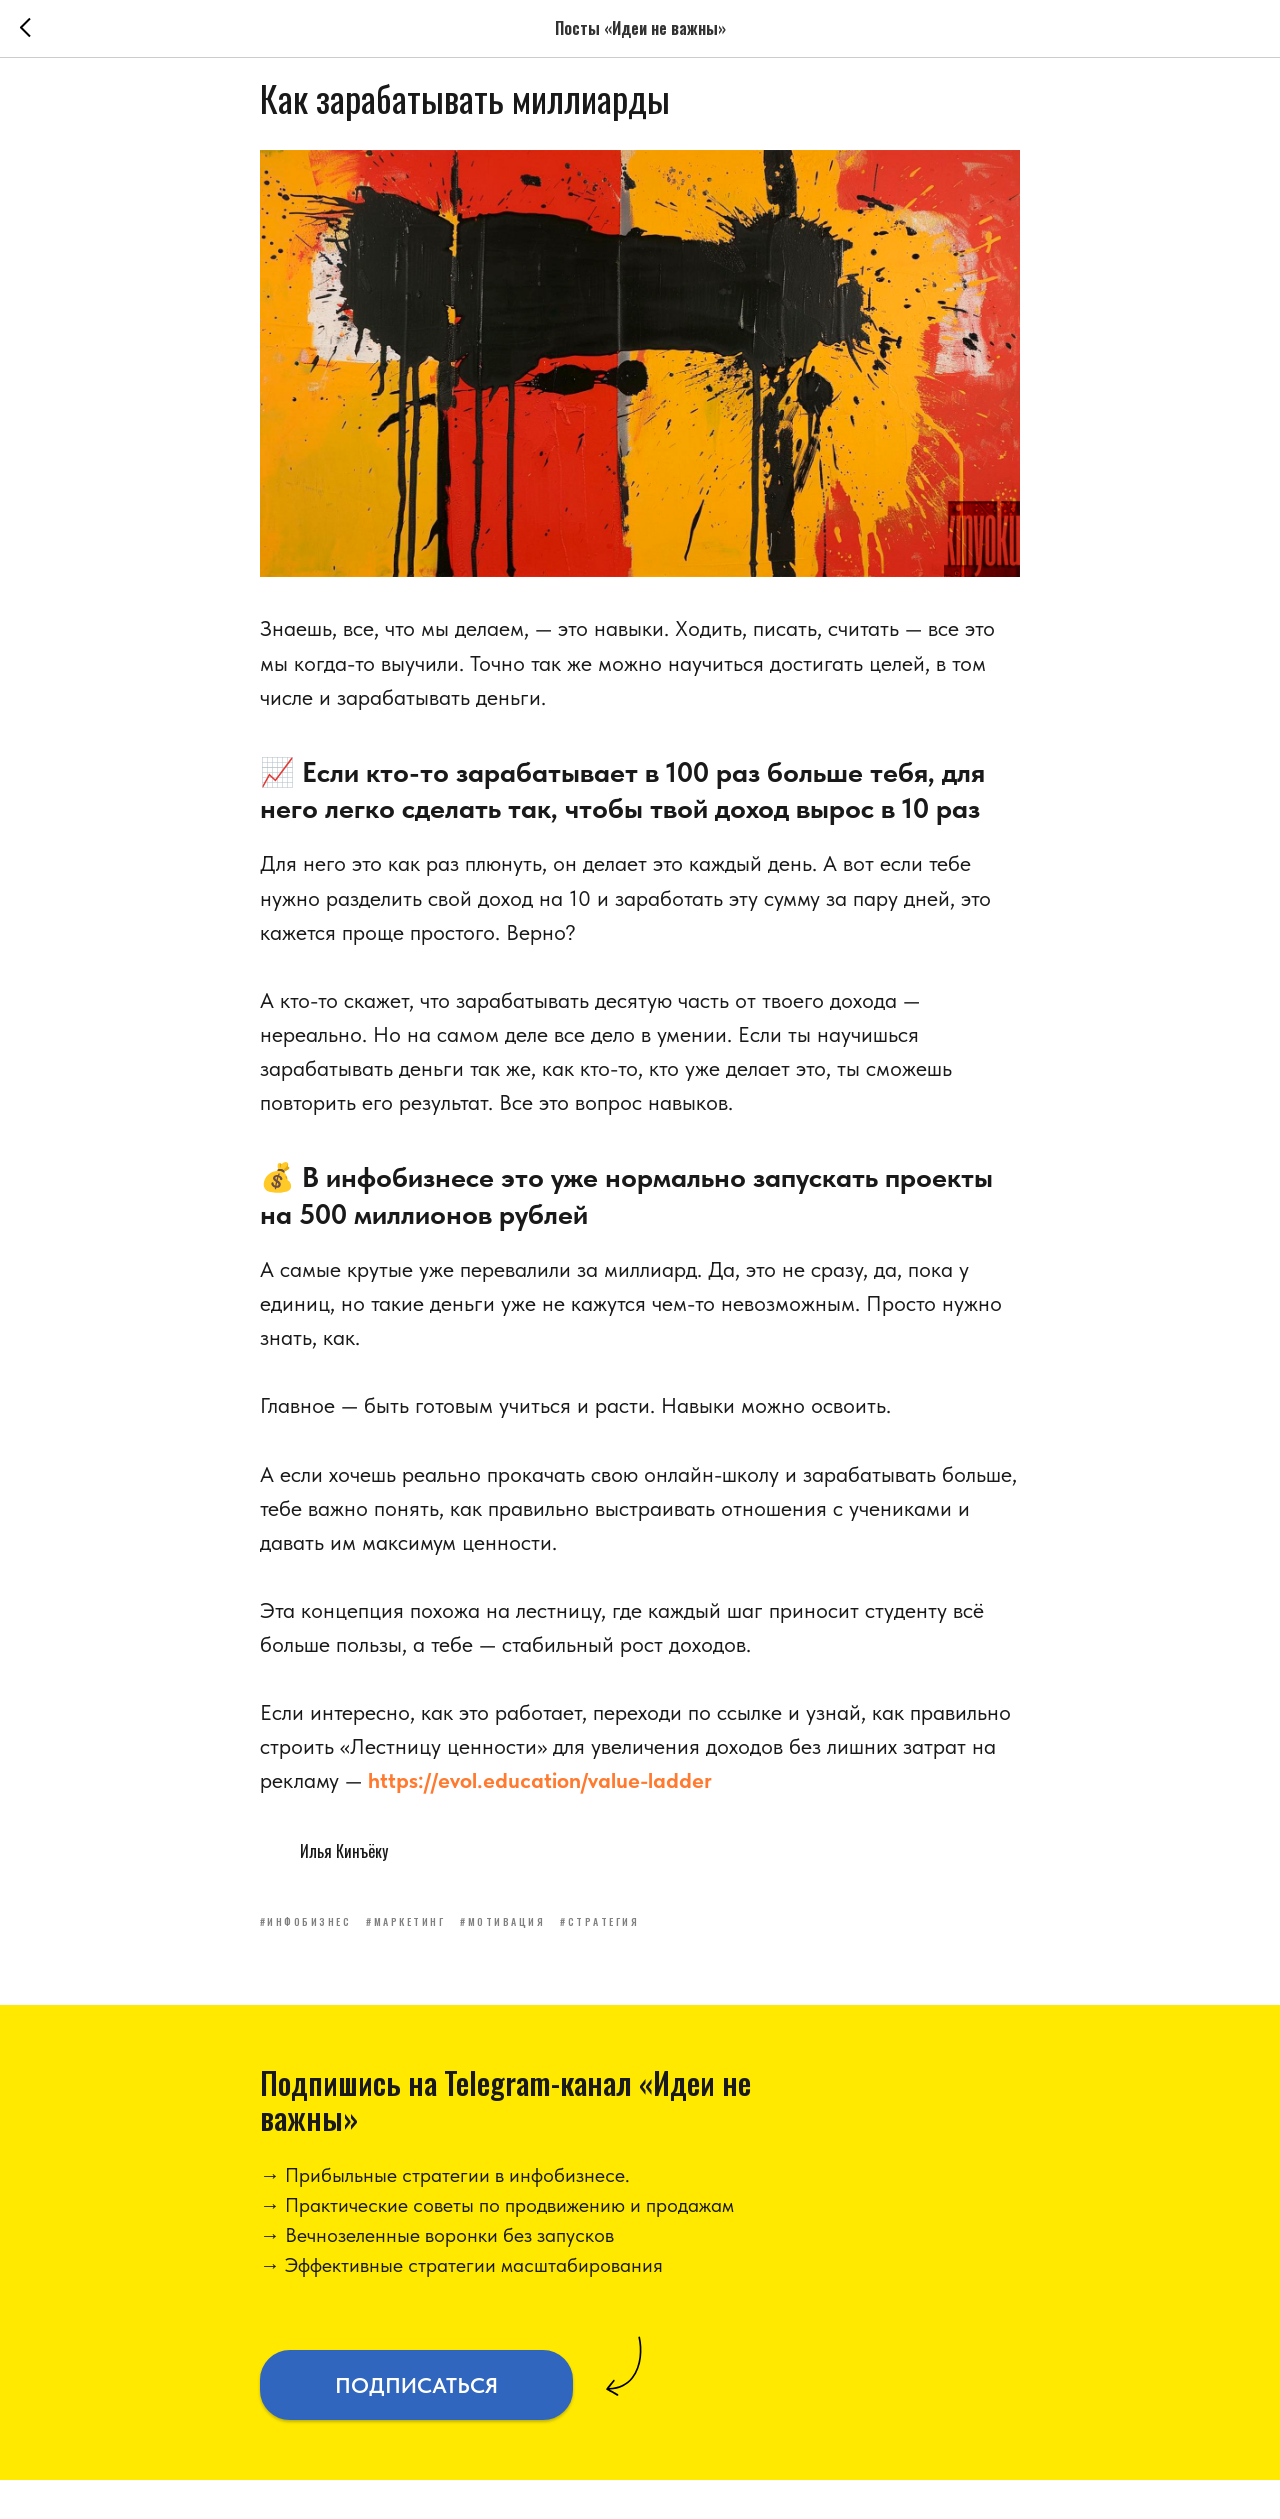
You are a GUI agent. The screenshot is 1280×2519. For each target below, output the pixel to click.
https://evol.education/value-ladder (540, 1800)
